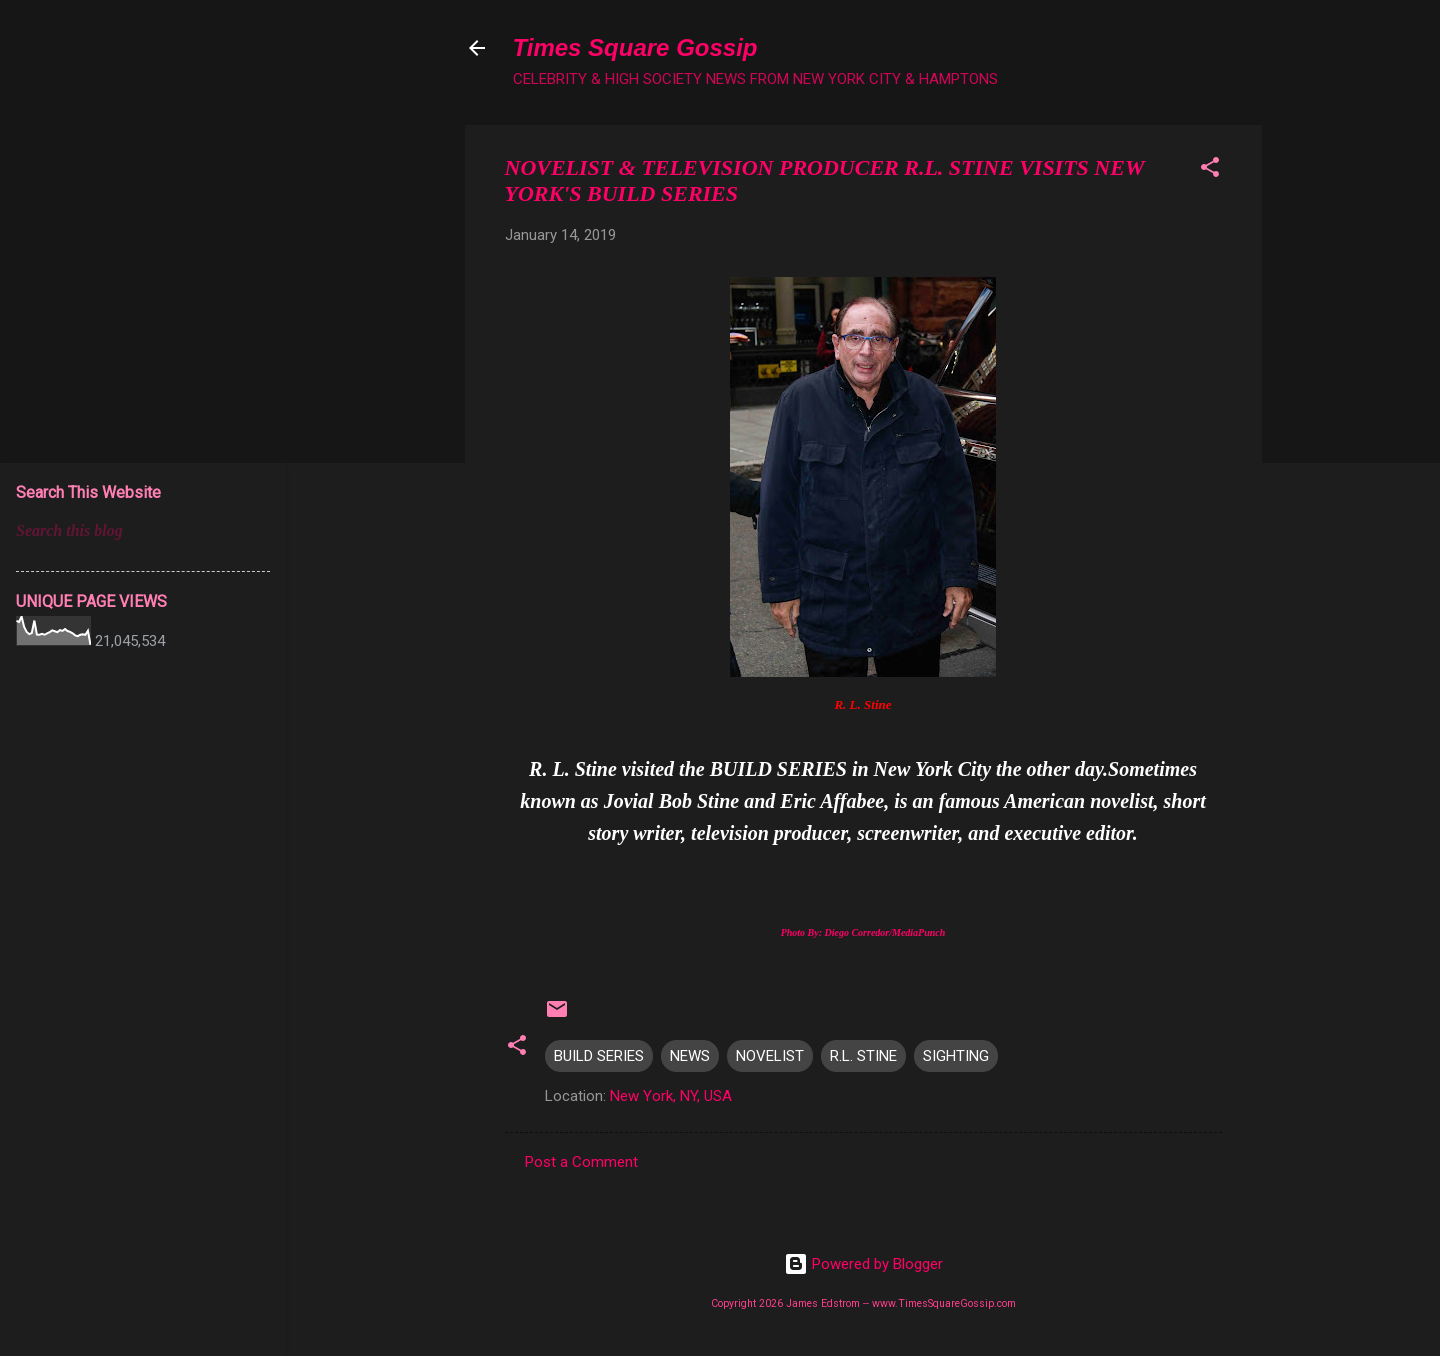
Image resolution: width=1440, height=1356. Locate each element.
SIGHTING (956, 1056)
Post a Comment (581, 1162)
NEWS (690, 1056)
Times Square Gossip (635, 47)
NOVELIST (770, 1056)
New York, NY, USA (671, 1096)
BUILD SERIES (599, 1056)
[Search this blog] (143, 531)
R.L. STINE (863, 1056)
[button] (1210, 170)
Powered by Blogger (863, 1264)
